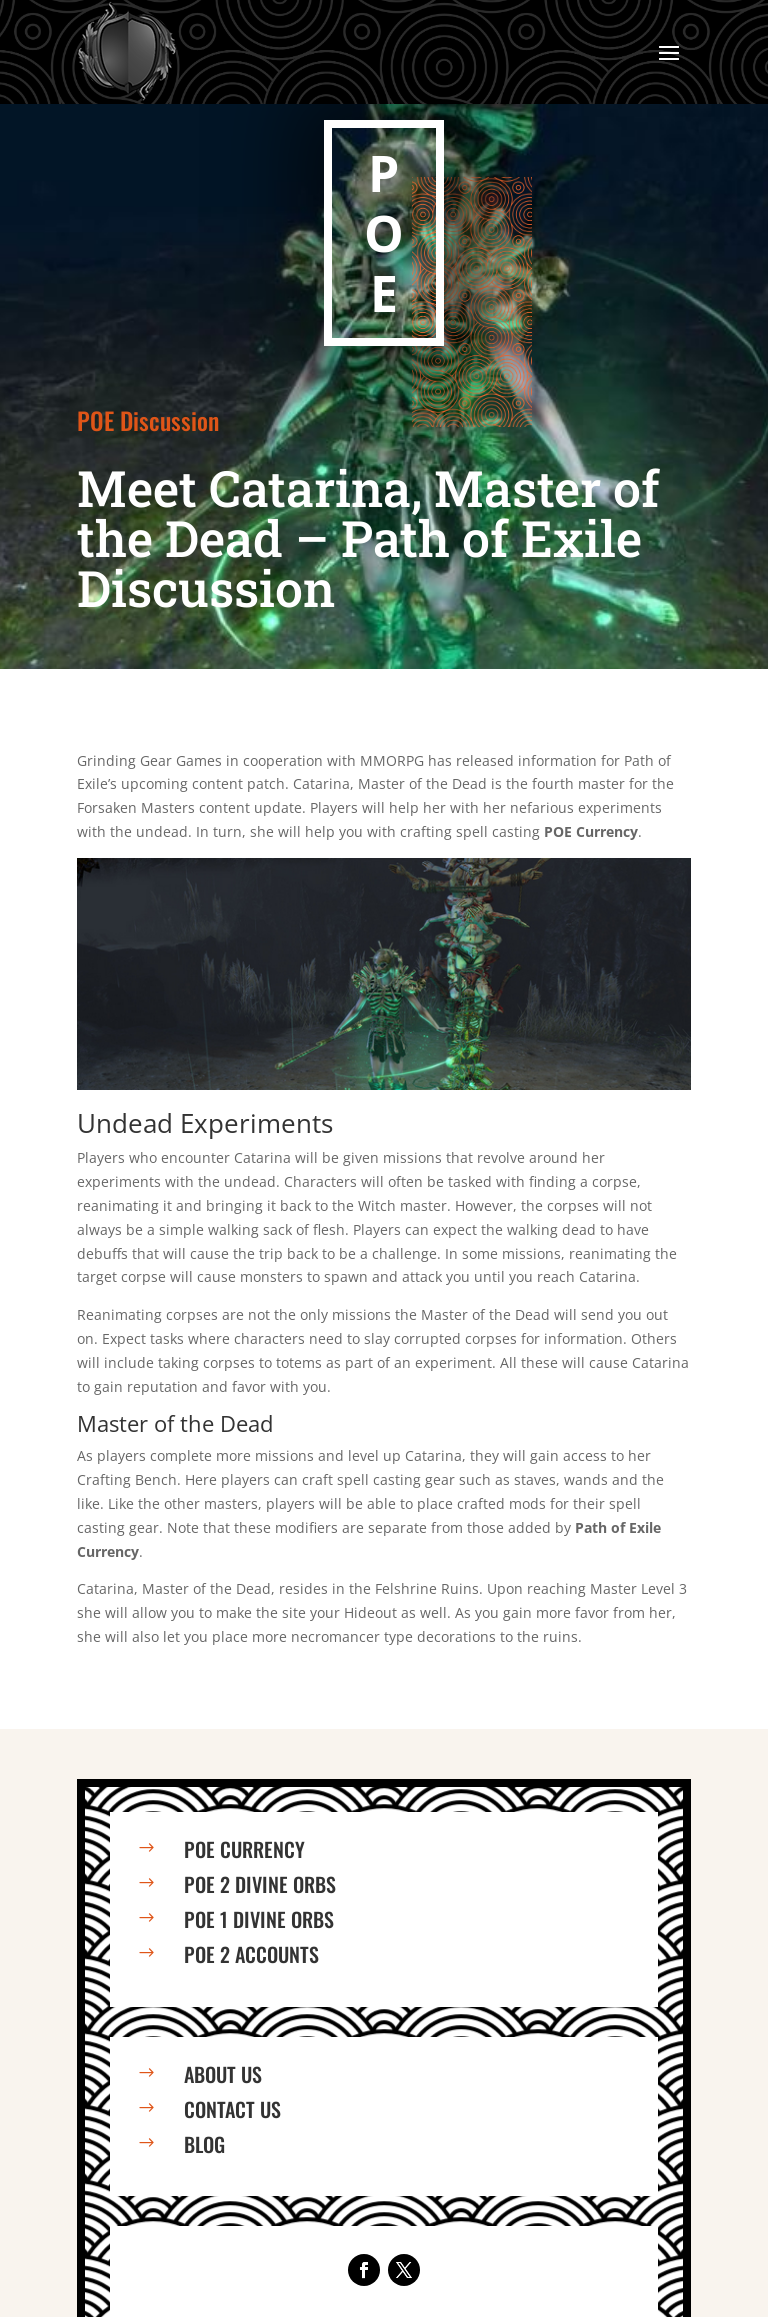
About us (223, 2074)
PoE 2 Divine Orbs (260, 1884)
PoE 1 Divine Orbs (259, 1919)
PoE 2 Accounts (251, 1954)
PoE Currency (244, 1849)
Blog (204, 2144)
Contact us (232, 2109)
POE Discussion (148, 420)
